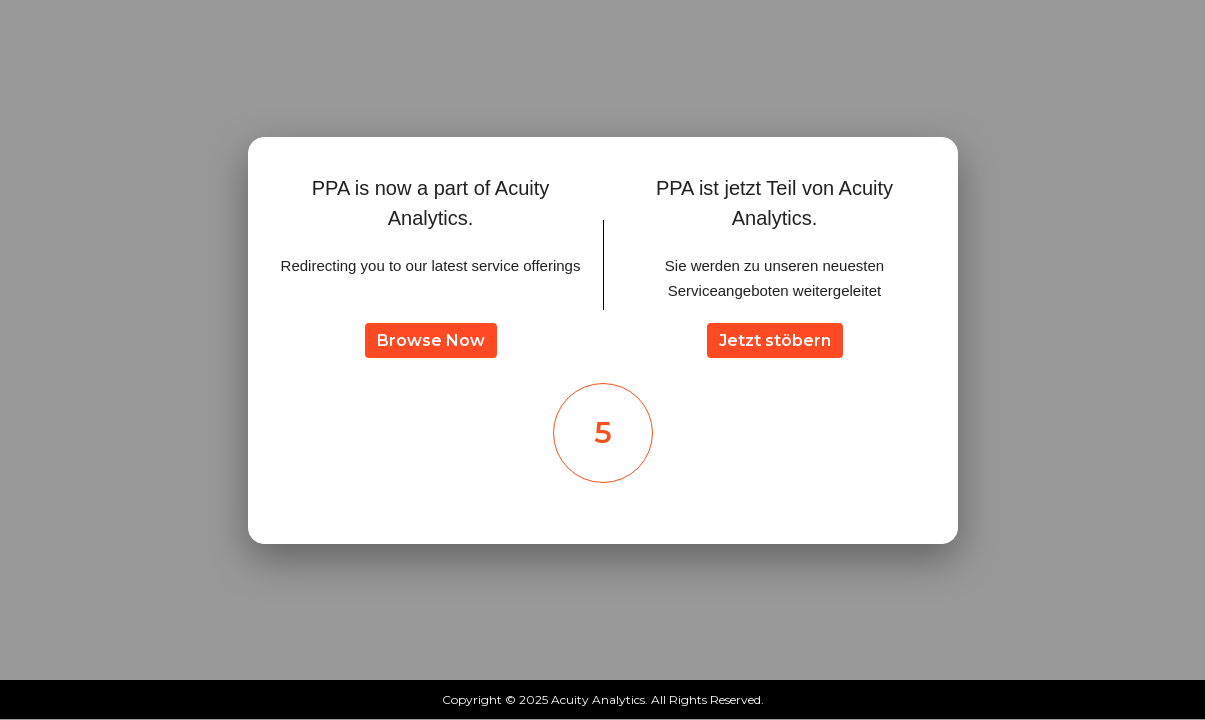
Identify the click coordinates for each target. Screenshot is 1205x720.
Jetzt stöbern (775, 340)
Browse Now (431, 340)
